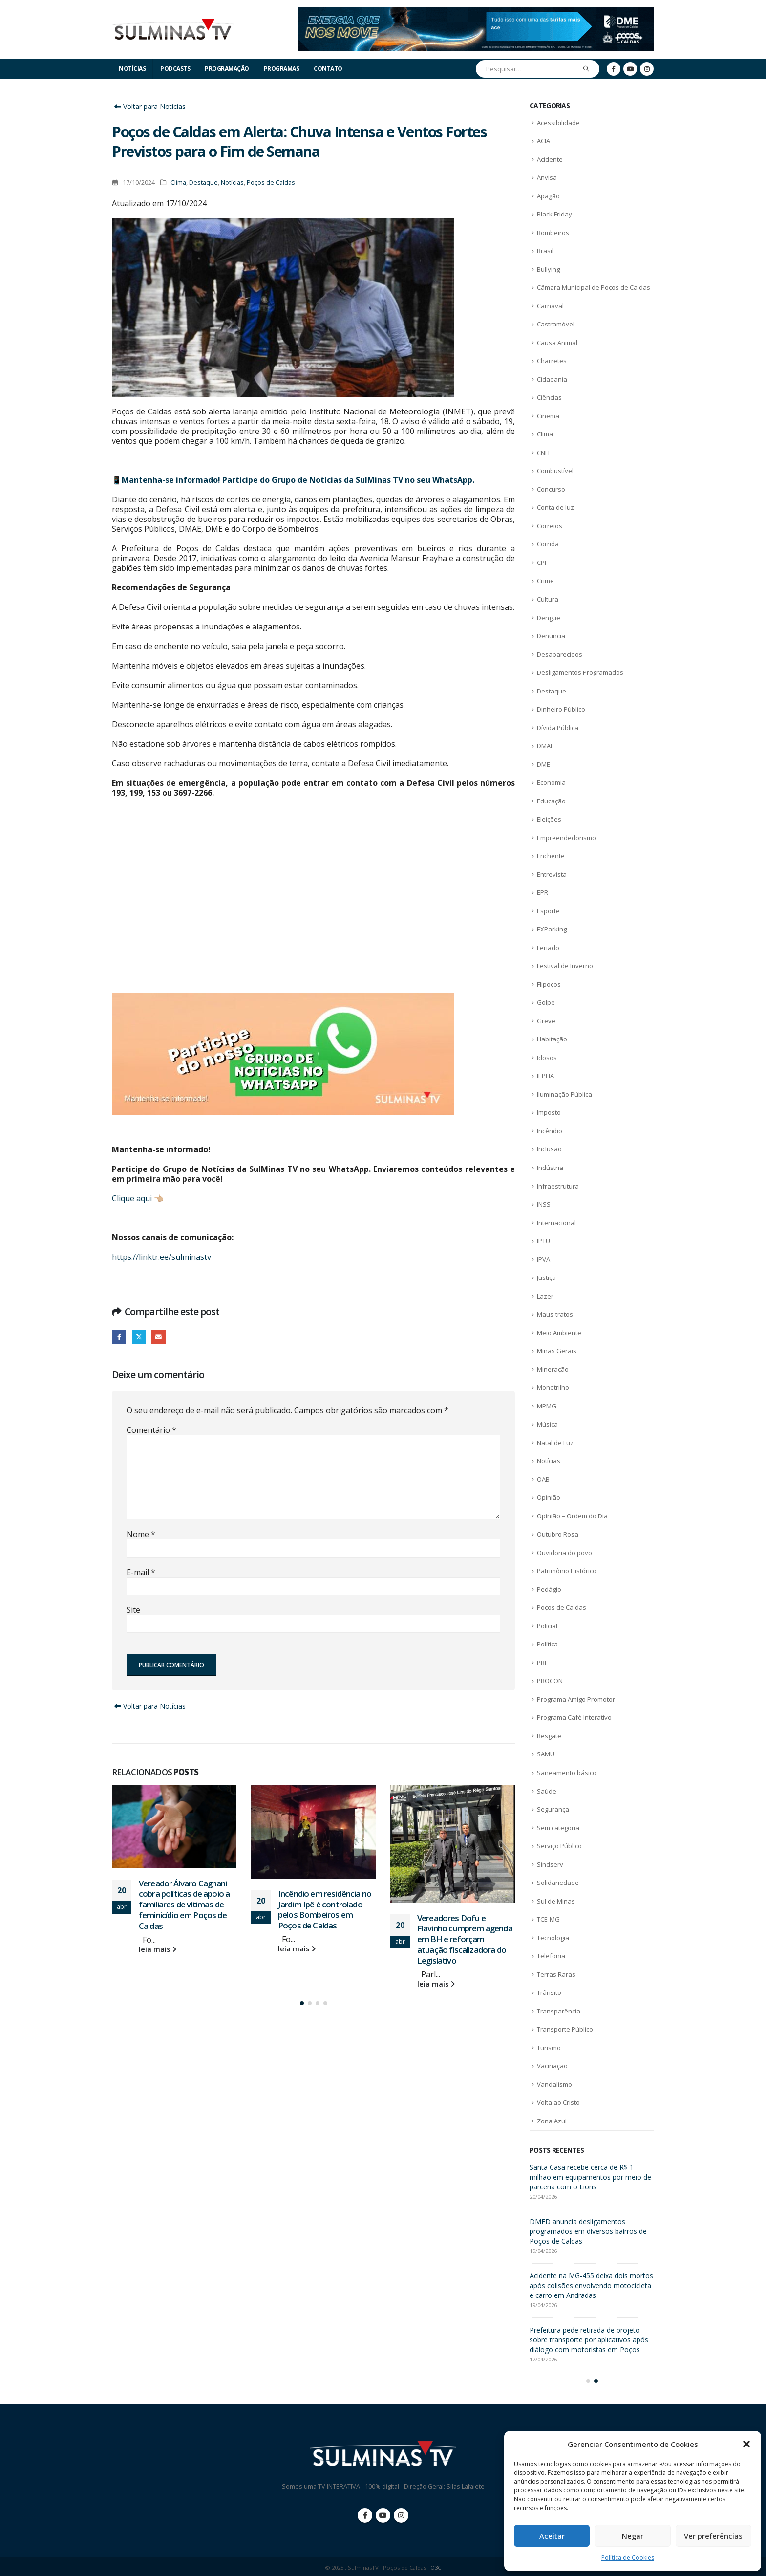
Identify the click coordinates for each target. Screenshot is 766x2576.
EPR (542, 892)
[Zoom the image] (476, 13)
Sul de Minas (556, 1901)
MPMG (546, 1406)
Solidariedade (558, 1882)
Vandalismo (554, 2084)
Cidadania (552, 379)
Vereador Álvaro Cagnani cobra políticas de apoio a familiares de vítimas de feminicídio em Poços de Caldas (184, 1904)
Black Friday (554, 214)
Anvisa (547, 177)
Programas (281, 69)
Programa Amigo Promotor (576, 1699)
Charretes (552, 360)
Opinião (548, 1497)
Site (133, 1610)
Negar (632, 2536)
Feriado (548, 947)
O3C (435, 2567)
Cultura (547, 599)
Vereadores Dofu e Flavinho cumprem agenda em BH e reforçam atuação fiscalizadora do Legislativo (464, 1939)
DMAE (545, 745)
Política (547, 1644)
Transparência (558, 2011)
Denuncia (551, 635)
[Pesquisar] (586, 69)
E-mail (158, 1337)
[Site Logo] (173, 29)
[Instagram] (647, 69)
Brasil (545, 250)
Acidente (550, 159)
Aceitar (552, 2536)
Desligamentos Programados (580, 672)
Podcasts (175, 69)
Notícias (132, 69)
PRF (542, 1662)
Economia (551, 782)
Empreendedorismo (566, 837)
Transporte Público (565, 2029)
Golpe (546, 1002)
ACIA (543, 140)
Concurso (551, 489)
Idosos (547, 1057)
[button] (746, 2444)
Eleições (549, 819)
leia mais (157, 1949)
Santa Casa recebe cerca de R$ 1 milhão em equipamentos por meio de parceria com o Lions (590, 2177)
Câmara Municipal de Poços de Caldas (593, 287)
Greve (546, 1021)
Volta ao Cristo (558, 2102)
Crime (545, 580)
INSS (544, 1204)
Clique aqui (132, 1198)
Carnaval (550, 306)
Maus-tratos (555, 1314)
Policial (547, 1626)
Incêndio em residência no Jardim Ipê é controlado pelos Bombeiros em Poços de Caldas (324, 1909)
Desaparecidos (559, 654)
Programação (227, 69)
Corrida (548, 544)
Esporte (548, 911)
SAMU (545, 1754)
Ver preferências (713, 2536)
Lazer (545, 1296)
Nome (141, 1534)
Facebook (119, 1337)
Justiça (546, 1277)
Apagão (548, 196)
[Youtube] (630, 69)
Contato (328, 69)
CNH (543, 452)
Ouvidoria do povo (564, 1552)
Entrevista (552, 874)
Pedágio (549, 1589)
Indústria (550, 1167)
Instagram (401, 2515)
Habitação (552, 1039)
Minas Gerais (556, 1350)
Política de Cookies (627, 2558)
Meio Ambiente (559, 1332)
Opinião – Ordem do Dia (572, 1516)
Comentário (151, 1430)
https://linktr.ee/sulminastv (161, 1257)
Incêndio (549, 1130)
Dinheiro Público (561, 709)
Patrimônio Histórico (566, 1570)
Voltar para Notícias (149, 106)
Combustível (555, 470)
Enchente (551, 855)
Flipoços (549, 984)
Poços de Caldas (271, 182)
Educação (551, 801)
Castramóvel (555, 324)
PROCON (550, 1680)
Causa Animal (557, 342)
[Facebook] (613, 69)
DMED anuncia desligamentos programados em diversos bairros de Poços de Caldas (588, 2231)
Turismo (549, 2047)
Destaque (203, 182)
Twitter (139, 1337)
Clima (178, 182)
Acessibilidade (558, 122)
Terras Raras (556, 1974)
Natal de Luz (555, 1442)
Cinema (548, 415)
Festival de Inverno (565, 965)
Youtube (383, 2515)
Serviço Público (559, 1845)
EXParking (552, 929)
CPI (541, 562)
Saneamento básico (566, 1772)
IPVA (543, 1259)
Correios (549, 525)
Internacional (556, 1222)
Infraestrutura (558, 1186)
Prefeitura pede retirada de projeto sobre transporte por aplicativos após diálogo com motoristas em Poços (589, 2339)
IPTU (543, 1240)
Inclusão (549, 1149)
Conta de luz (555, 507)
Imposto (549, 1112)
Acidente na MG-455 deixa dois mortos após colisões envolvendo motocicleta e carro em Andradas (591, 2285)
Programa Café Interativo (574, 1717)
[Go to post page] (174, 1826)
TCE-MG (548, 1919)
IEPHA (545, 1075)
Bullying (548, 269)
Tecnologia (553, 1937)
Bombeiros (553, 232)
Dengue (548, 617)
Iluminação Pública (564, 1094)
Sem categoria (558, 1827)
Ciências (549, 397)
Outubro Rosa (557, 1534)
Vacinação (552, 2065)
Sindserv (550, 1864)
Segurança (553, 1809)
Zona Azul (552, 2121)
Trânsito (549, 1992)
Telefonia (551, 1955)
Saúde (546, 1791)
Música (547, 1424)
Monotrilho (553, 1387)
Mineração (553, 1369)
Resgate (549, 1736)
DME (543, 764)
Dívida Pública (557, 727)
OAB (543, 1479)
